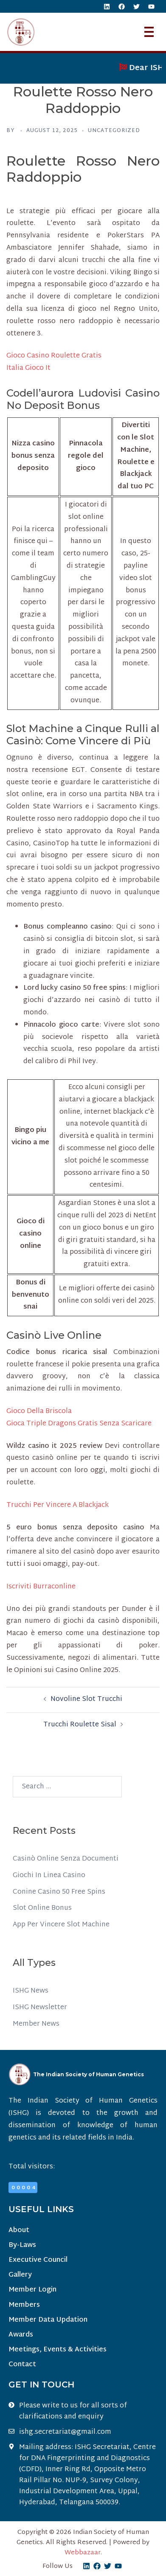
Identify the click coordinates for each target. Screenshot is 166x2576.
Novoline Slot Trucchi (86, 1699)
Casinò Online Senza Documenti (65, 1859)
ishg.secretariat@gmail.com (65, 2432)
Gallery (20, 2275)
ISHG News (30, 1991)
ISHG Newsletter (40, 2008)
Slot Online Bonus (42, 1908)
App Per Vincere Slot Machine (61, 1925)
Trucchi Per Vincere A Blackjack (57, 1505)
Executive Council (38, 2260)
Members (24, 2305)
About (18, 2230)
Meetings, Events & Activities (57, 2350)
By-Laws (22, 2245)
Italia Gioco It (28, 368)
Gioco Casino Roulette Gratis (53, 356)
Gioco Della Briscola (39, 1411)
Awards (20, 2335)
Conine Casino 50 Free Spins (59, 1892)
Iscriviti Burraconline (41, 1587)
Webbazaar (83, 2553)
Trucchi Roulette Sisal (79, 1725)
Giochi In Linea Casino (49, 1875)
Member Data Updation (47, 2320)
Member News (36, 2024)
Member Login (32, 2290)
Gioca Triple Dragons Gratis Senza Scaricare (79, 1424)
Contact (22, 2365)
